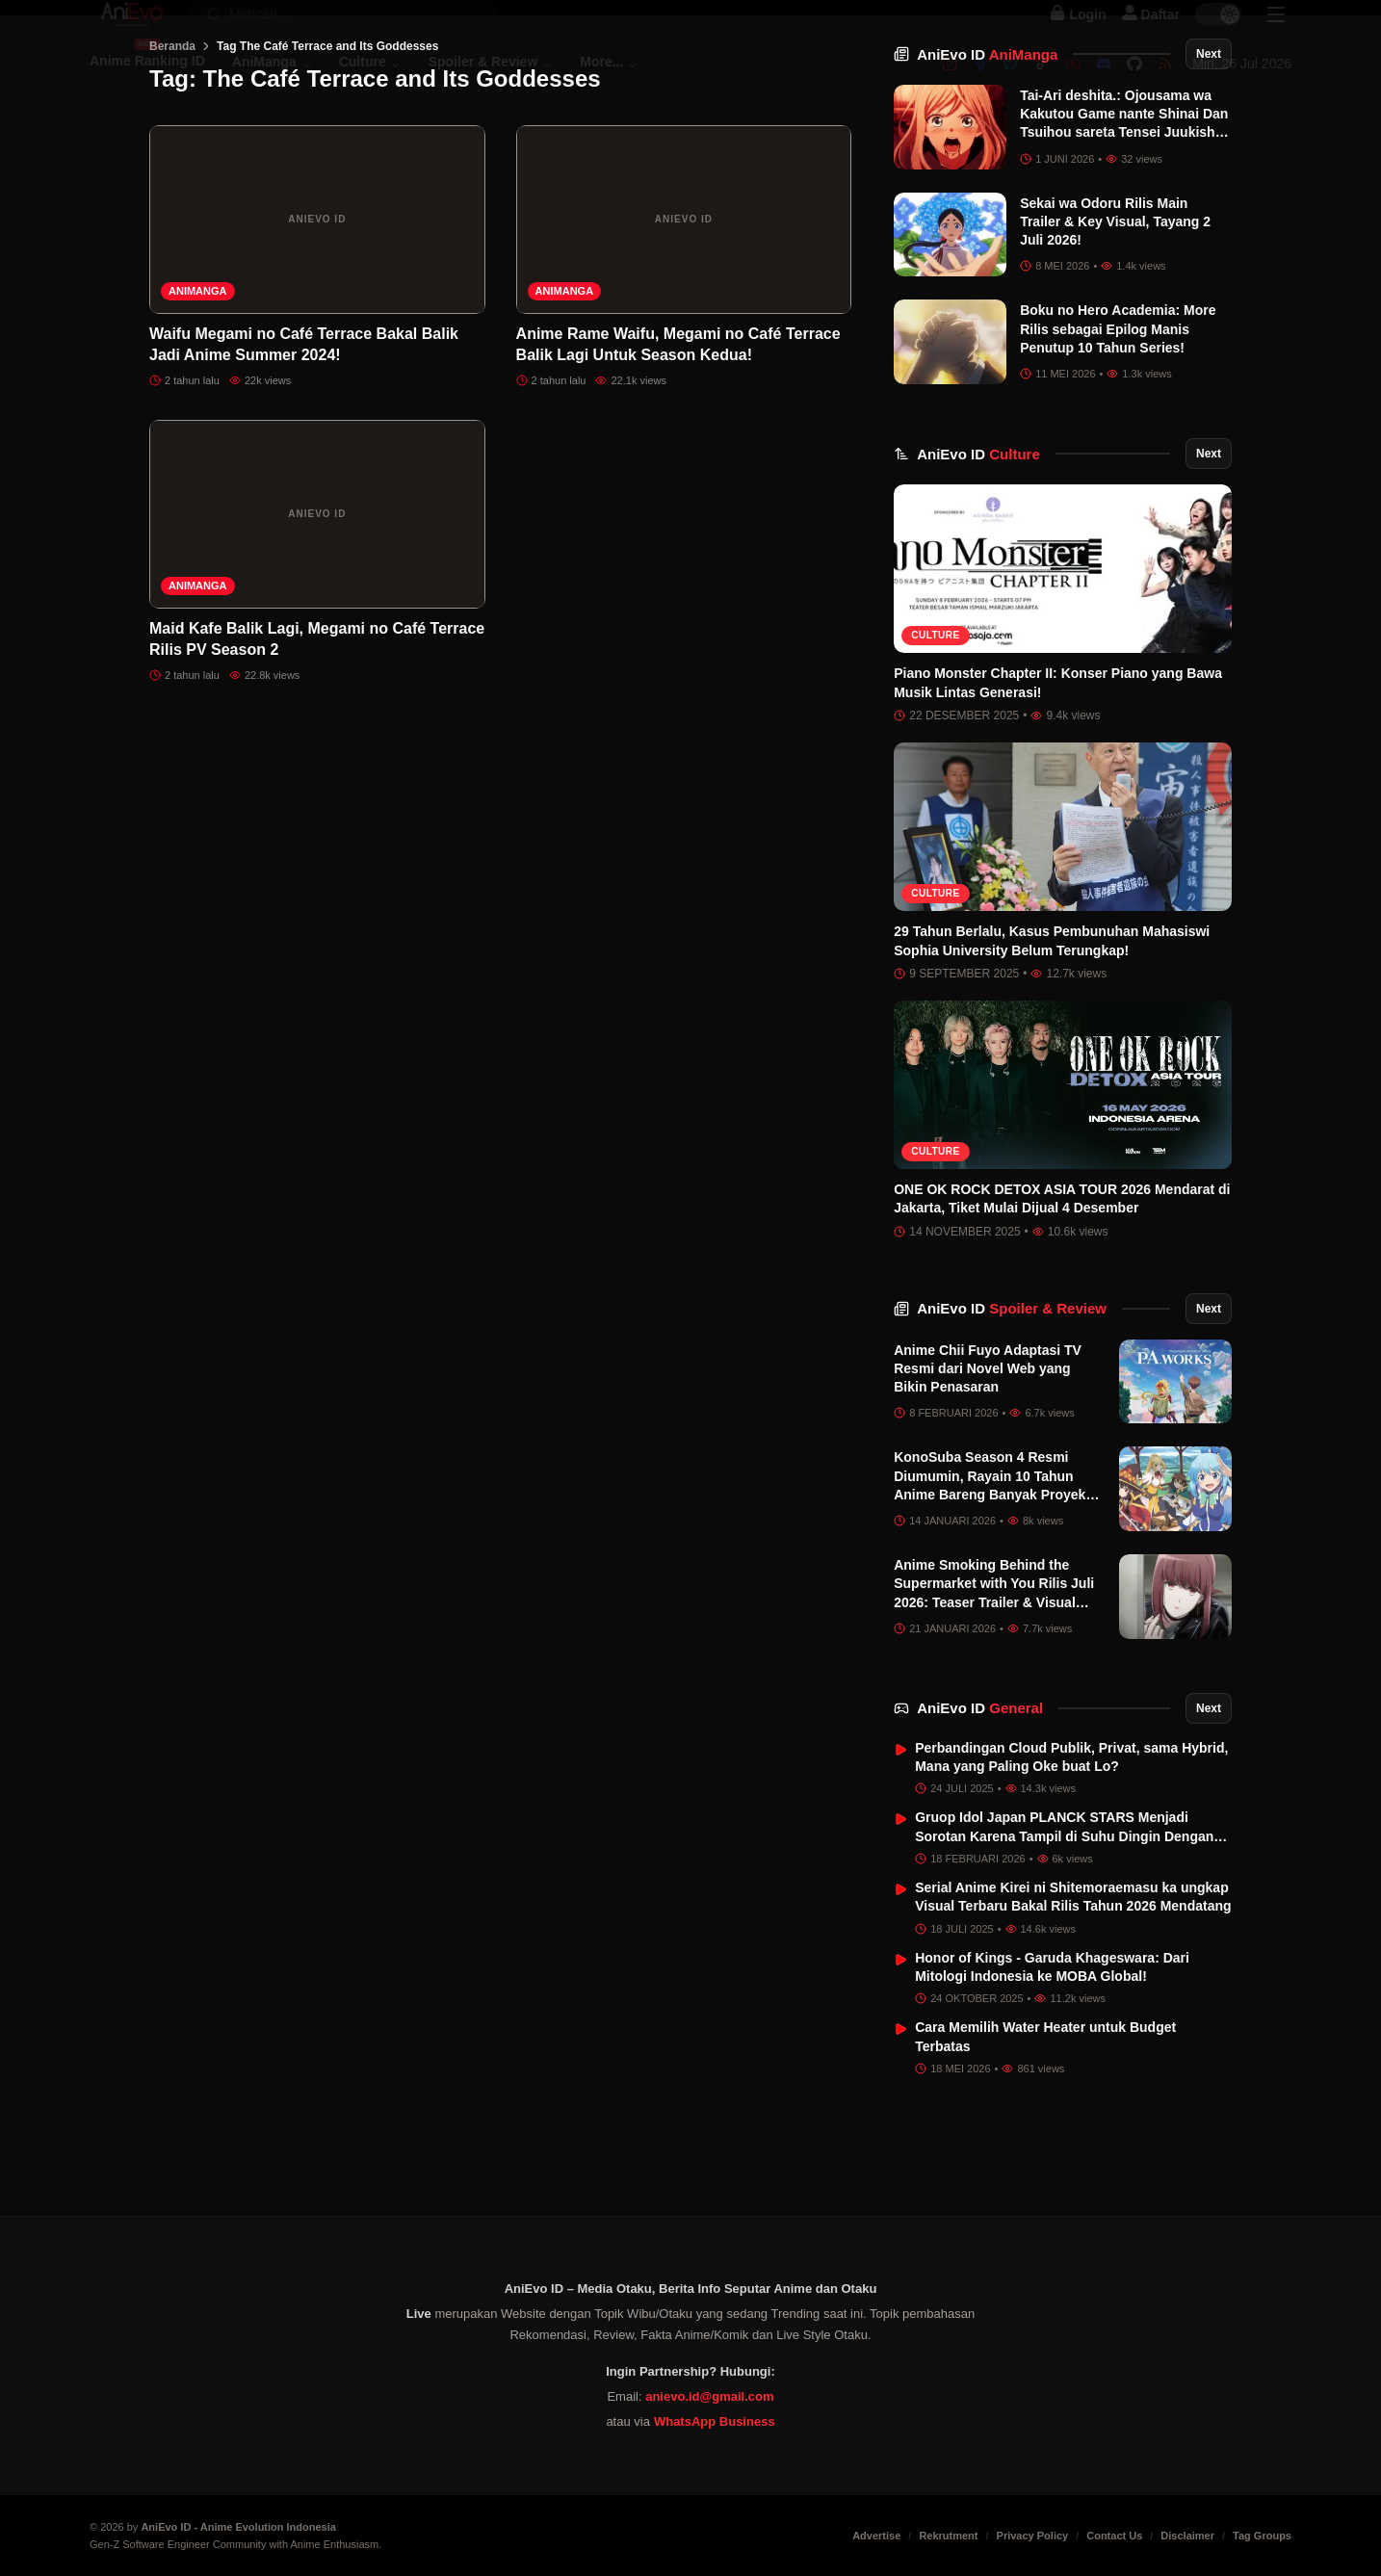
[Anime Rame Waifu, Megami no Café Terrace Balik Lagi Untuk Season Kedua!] (684, 316)
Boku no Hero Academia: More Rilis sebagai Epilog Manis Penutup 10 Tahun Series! (1117, 426)
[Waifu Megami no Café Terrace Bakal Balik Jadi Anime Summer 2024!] (317, 316)
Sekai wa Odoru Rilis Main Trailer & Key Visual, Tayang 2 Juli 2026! (1115, 319)
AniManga (198, 388)
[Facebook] (980, 83)
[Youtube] (1073, 83)
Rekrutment (948, 2535)
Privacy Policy (1033, 2535)
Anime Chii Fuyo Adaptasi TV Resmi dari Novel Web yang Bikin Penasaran (987, 1466)
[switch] (1218, 34)
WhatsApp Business (714, 2421)
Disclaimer (1187, 2535)
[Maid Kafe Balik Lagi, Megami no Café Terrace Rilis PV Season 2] (317, 611)
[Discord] (1103, 83)
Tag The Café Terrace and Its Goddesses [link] (327, 143)
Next (1208, 151)
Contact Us (1114, 2535)
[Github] (1134, 83)
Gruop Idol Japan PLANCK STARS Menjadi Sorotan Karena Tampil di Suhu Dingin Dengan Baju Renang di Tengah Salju (1064, 1934)
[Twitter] (1011, 83)
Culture (935, 732)
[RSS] (1165, 83)
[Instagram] (949, 83)
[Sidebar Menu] (1276, 34)
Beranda (172, 143)
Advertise (876, 2535)
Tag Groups (1262, 2535)
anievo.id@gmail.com (709, 2396)
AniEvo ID (987, 151)
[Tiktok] (1042, 83)
